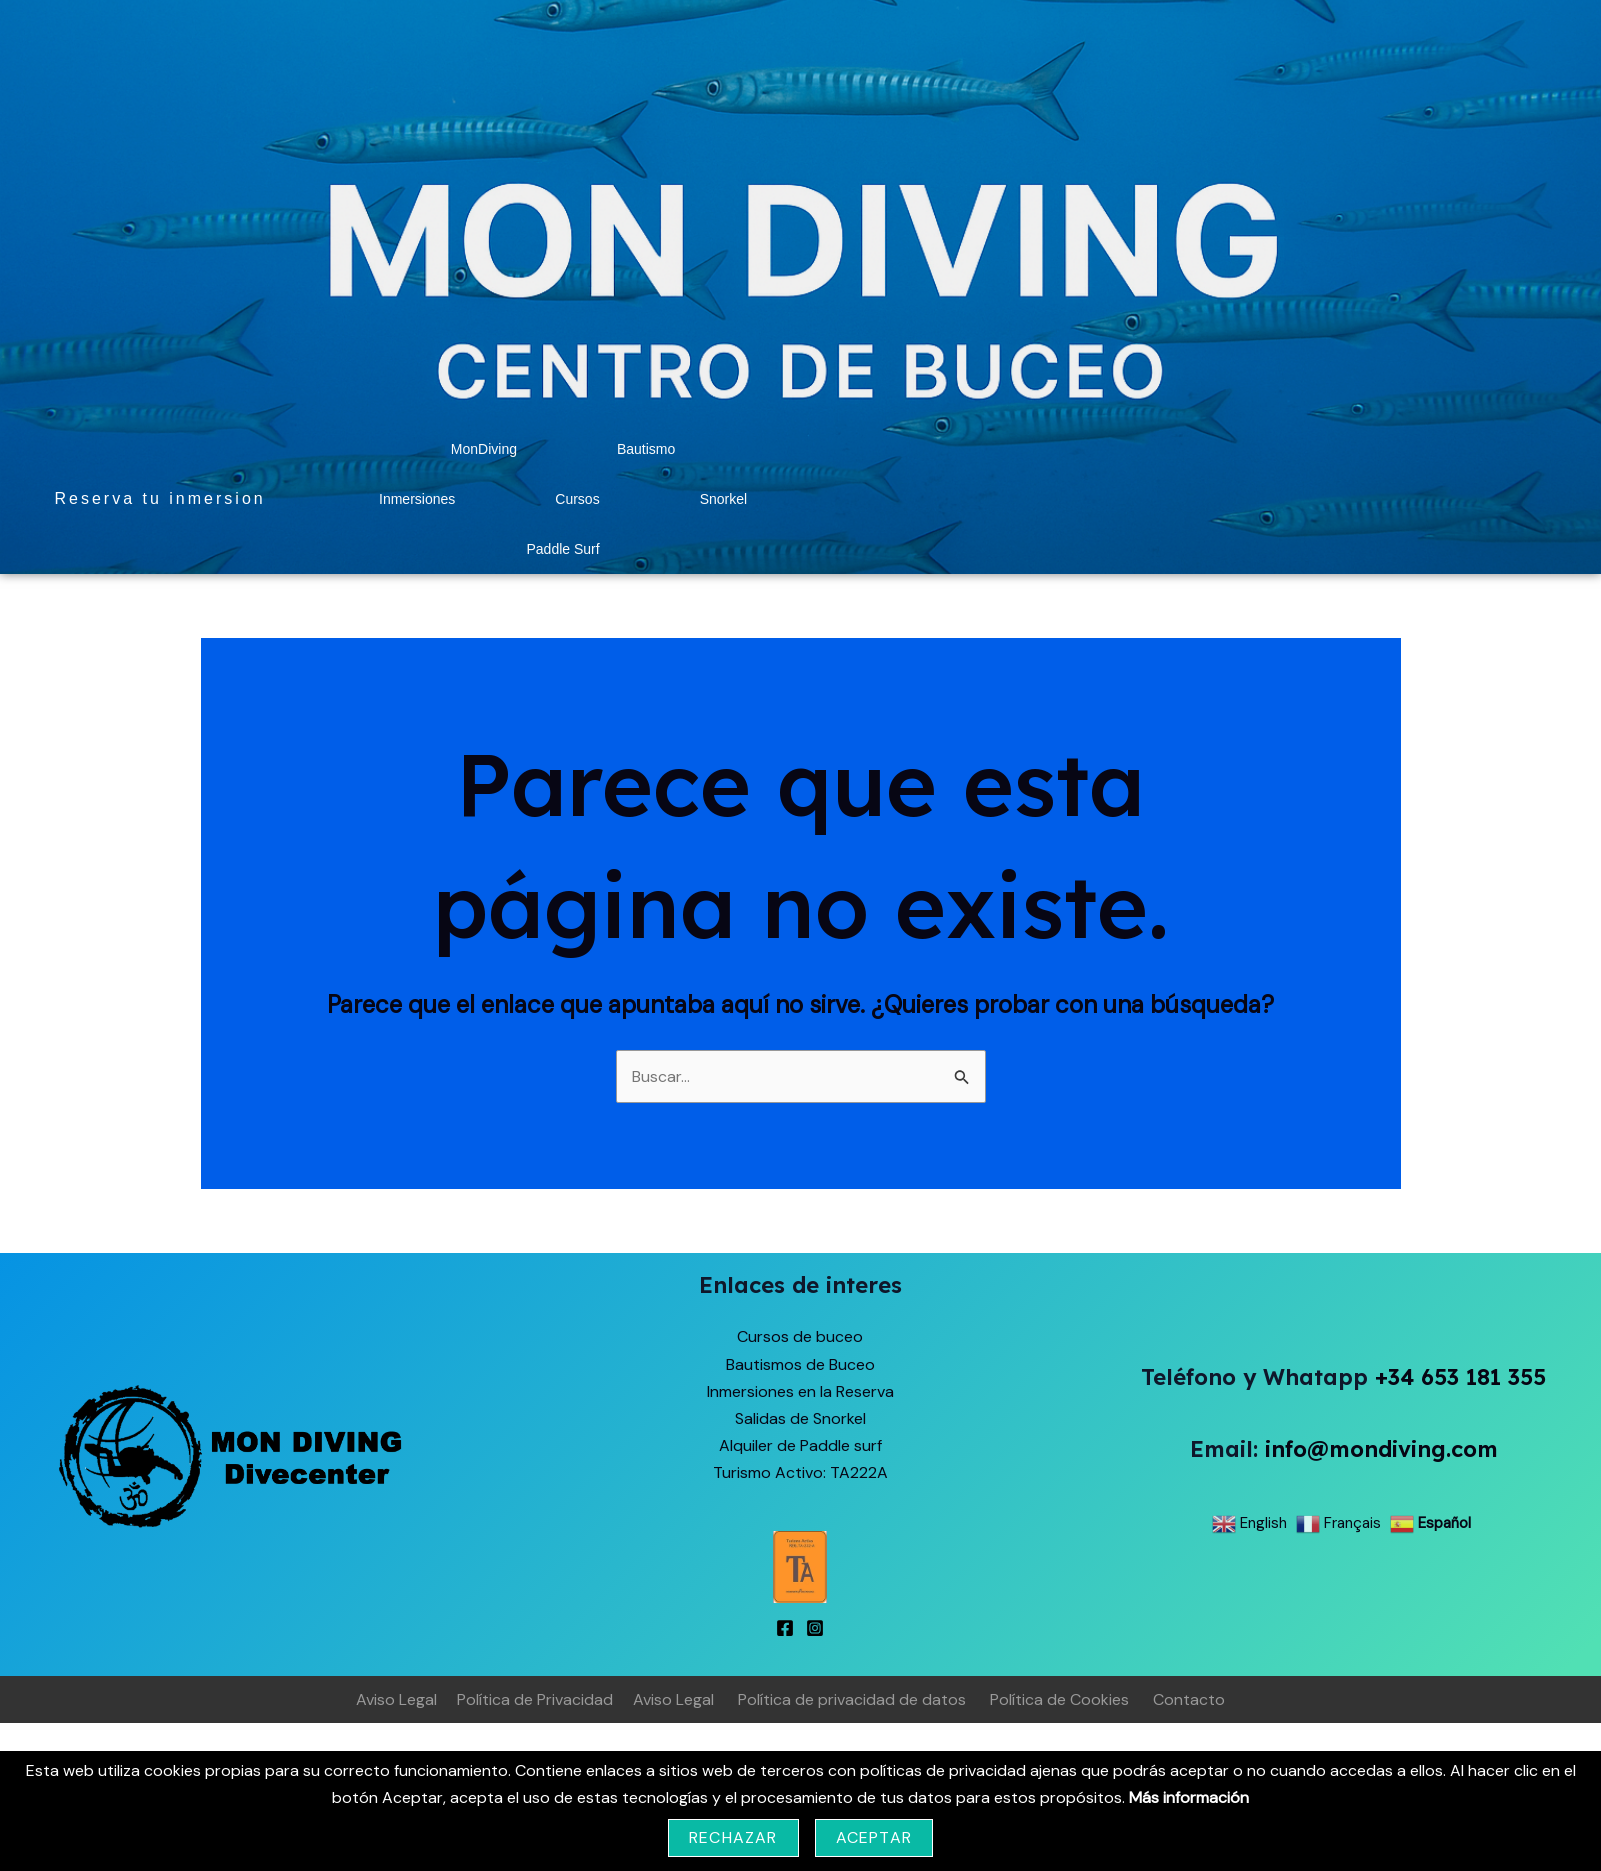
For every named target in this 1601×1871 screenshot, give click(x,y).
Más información (1189, 1797)
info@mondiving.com (1381, 1449)
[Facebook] (785, 1628)
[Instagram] (815, 1628)
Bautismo (646, 449)
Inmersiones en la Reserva (800, 1391)
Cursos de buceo (800, 1336)
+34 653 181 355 (1460, 1377)
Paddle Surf (562, 549)
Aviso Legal (396, 1699)
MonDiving (484, 449)
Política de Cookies (1059, 1699)
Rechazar (733, 1837)
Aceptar (874, 1837)
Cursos (577, 499)
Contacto (1189, 1699)
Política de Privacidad (535, 1699)
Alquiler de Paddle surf (800, 1445)
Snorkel (723, 499)
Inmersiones (417, 499)
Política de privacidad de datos (852, 1699)
